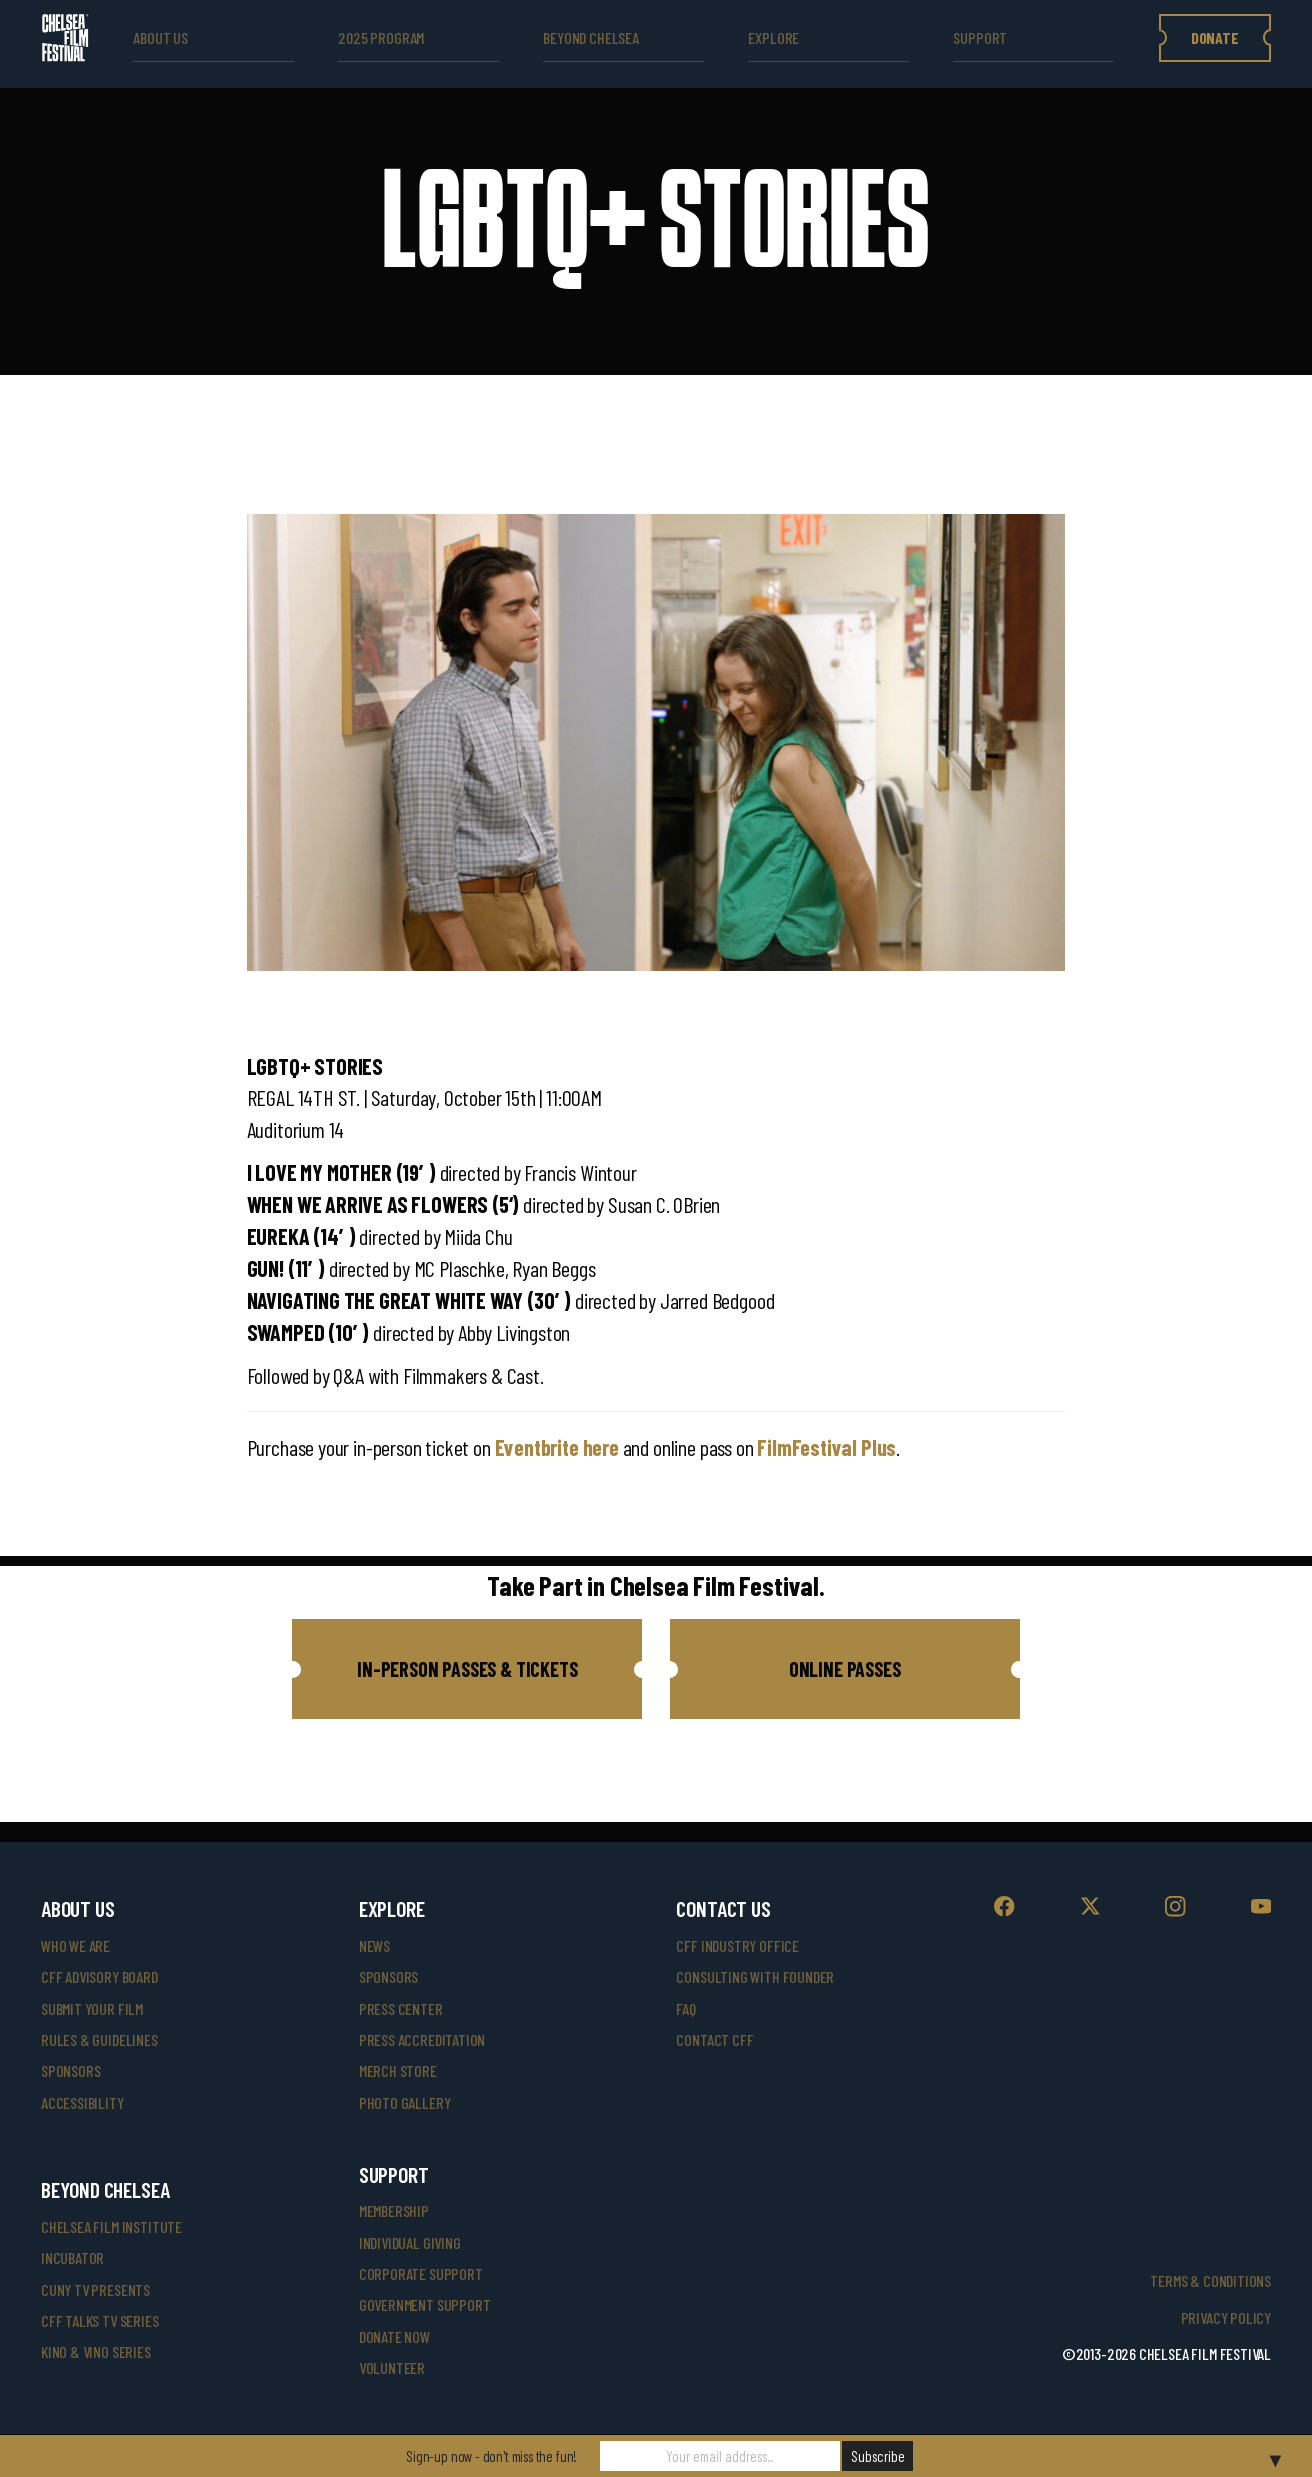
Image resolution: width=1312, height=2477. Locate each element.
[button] (467, 1669)
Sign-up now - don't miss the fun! (491, 2456)
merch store (398, 2070)
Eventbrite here (557, 1447)
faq (685, 2008)
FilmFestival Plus (826, 1447)
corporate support (421, 2273)
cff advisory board (99, 1976)
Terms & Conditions (1210, 2280)
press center (401, 2008)
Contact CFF (714, 2039)
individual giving (410, 2242)
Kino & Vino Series (96, 2351)
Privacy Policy (1226, 2317)
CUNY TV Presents (95, 2289)
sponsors (71, 2070)
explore (773, 37)
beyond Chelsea (590, 37)
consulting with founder (755, 1976)
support (980, 37)
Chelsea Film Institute (111, 2226)
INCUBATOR (72, 2257)
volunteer (392, 2367)
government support (425, 2304)
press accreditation (422, 2039)
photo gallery (405, 2102)
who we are (75, 1945)
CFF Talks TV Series (100, 2320)
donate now (394, 2336)
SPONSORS (389, 1976)
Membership (394, 2210)
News (374, 1945)
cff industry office (737, 1945)
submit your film (92, 2008)
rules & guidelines (99, 2039)
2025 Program (381, 37)
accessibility (82, 2102)
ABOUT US (160, 37)
